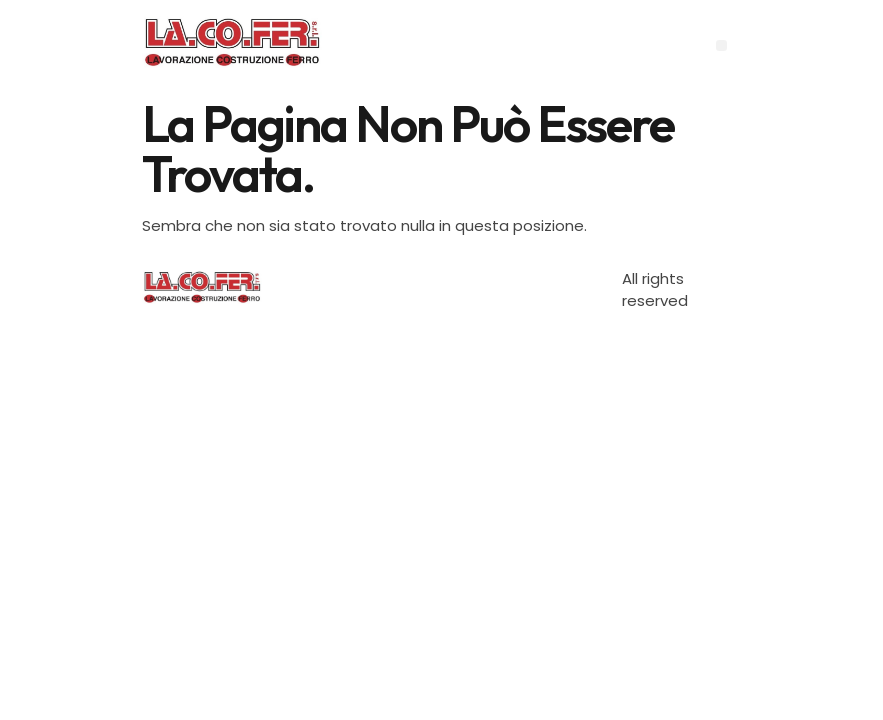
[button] (721, 45)
